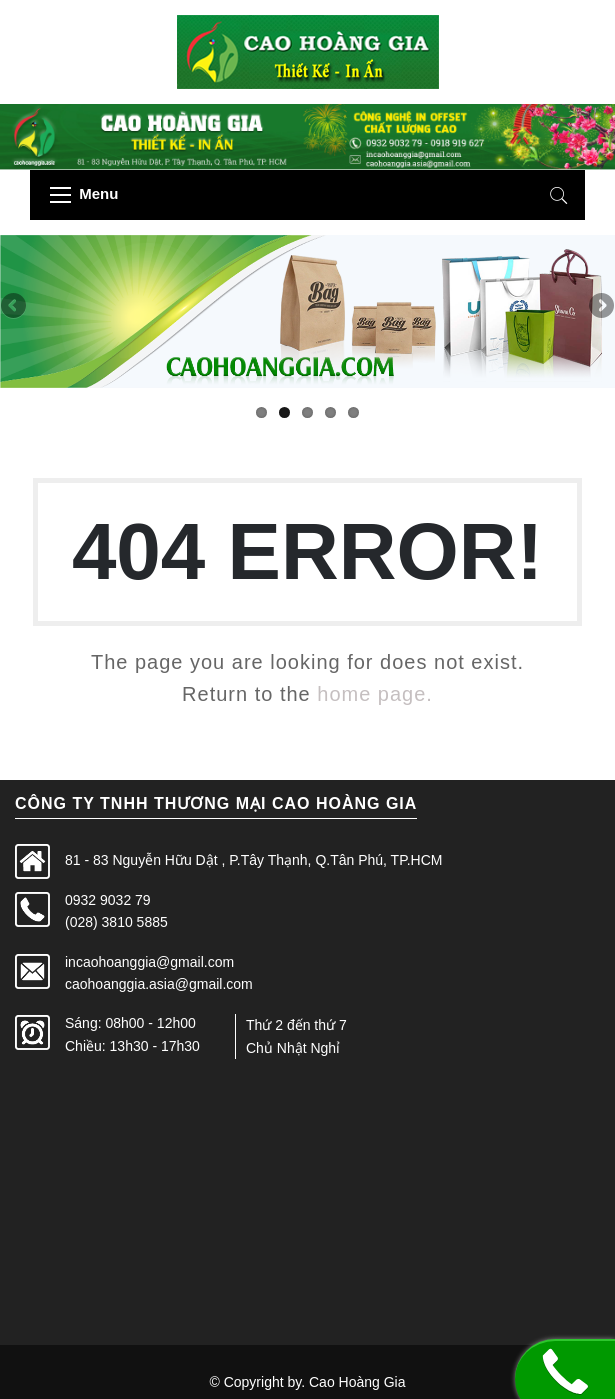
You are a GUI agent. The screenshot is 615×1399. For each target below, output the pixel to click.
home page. (375, 694)
